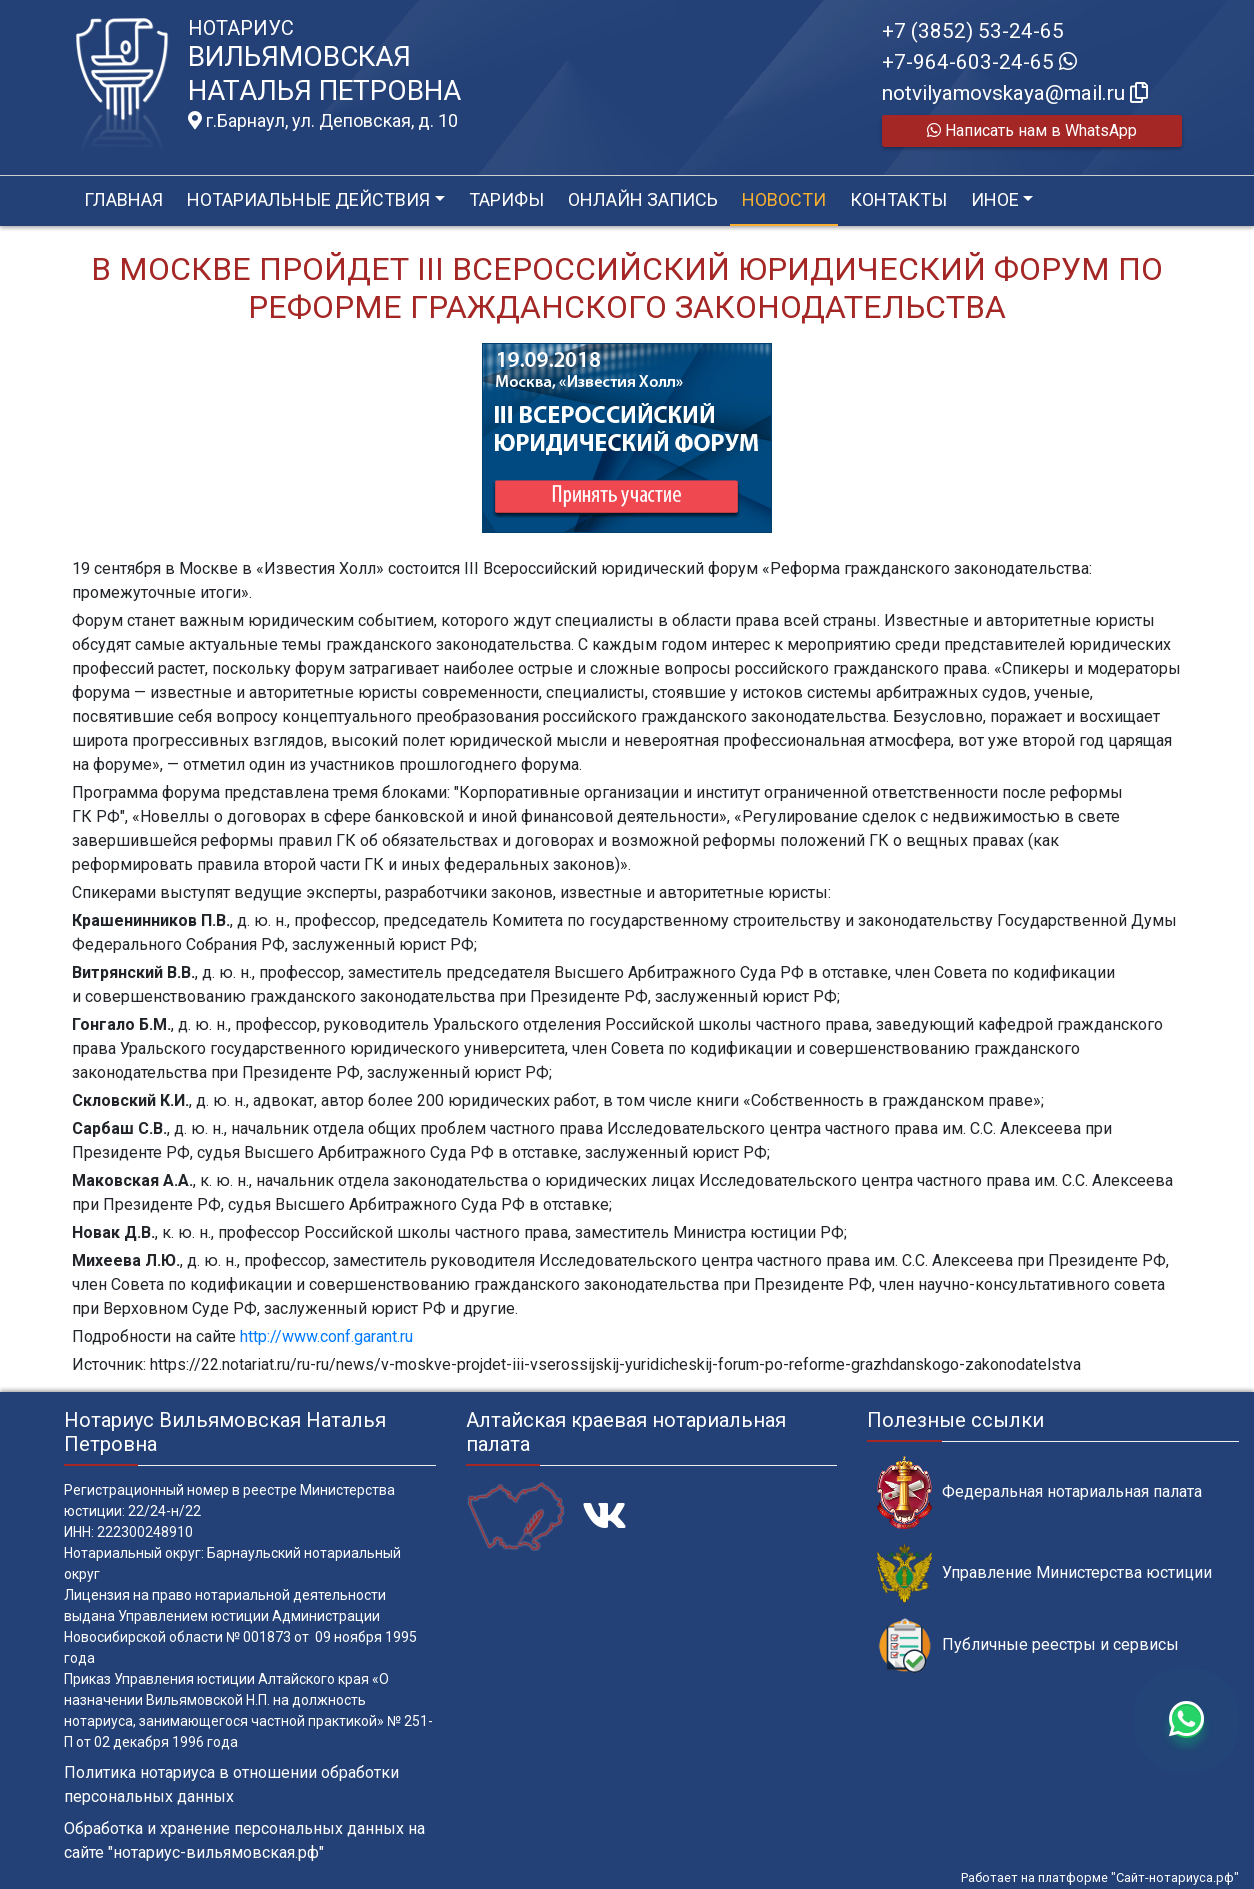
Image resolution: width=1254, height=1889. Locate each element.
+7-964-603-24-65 (979, 62)
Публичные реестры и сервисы (1028, 1645)
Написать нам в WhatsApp (1032, 130)
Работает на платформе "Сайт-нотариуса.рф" (1100, 1877)
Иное (995, 199)
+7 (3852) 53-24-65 (973, 31)
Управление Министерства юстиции (1044, 1573)
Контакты (898, 199)
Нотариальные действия (308, 199)
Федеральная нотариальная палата (1039, 1492)
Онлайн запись (643, 199)
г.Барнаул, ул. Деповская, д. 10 (323, 121)
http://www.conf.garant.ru (326, 1336)
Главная (123, 199)
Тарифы (506, 199)
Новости (784, 199)
